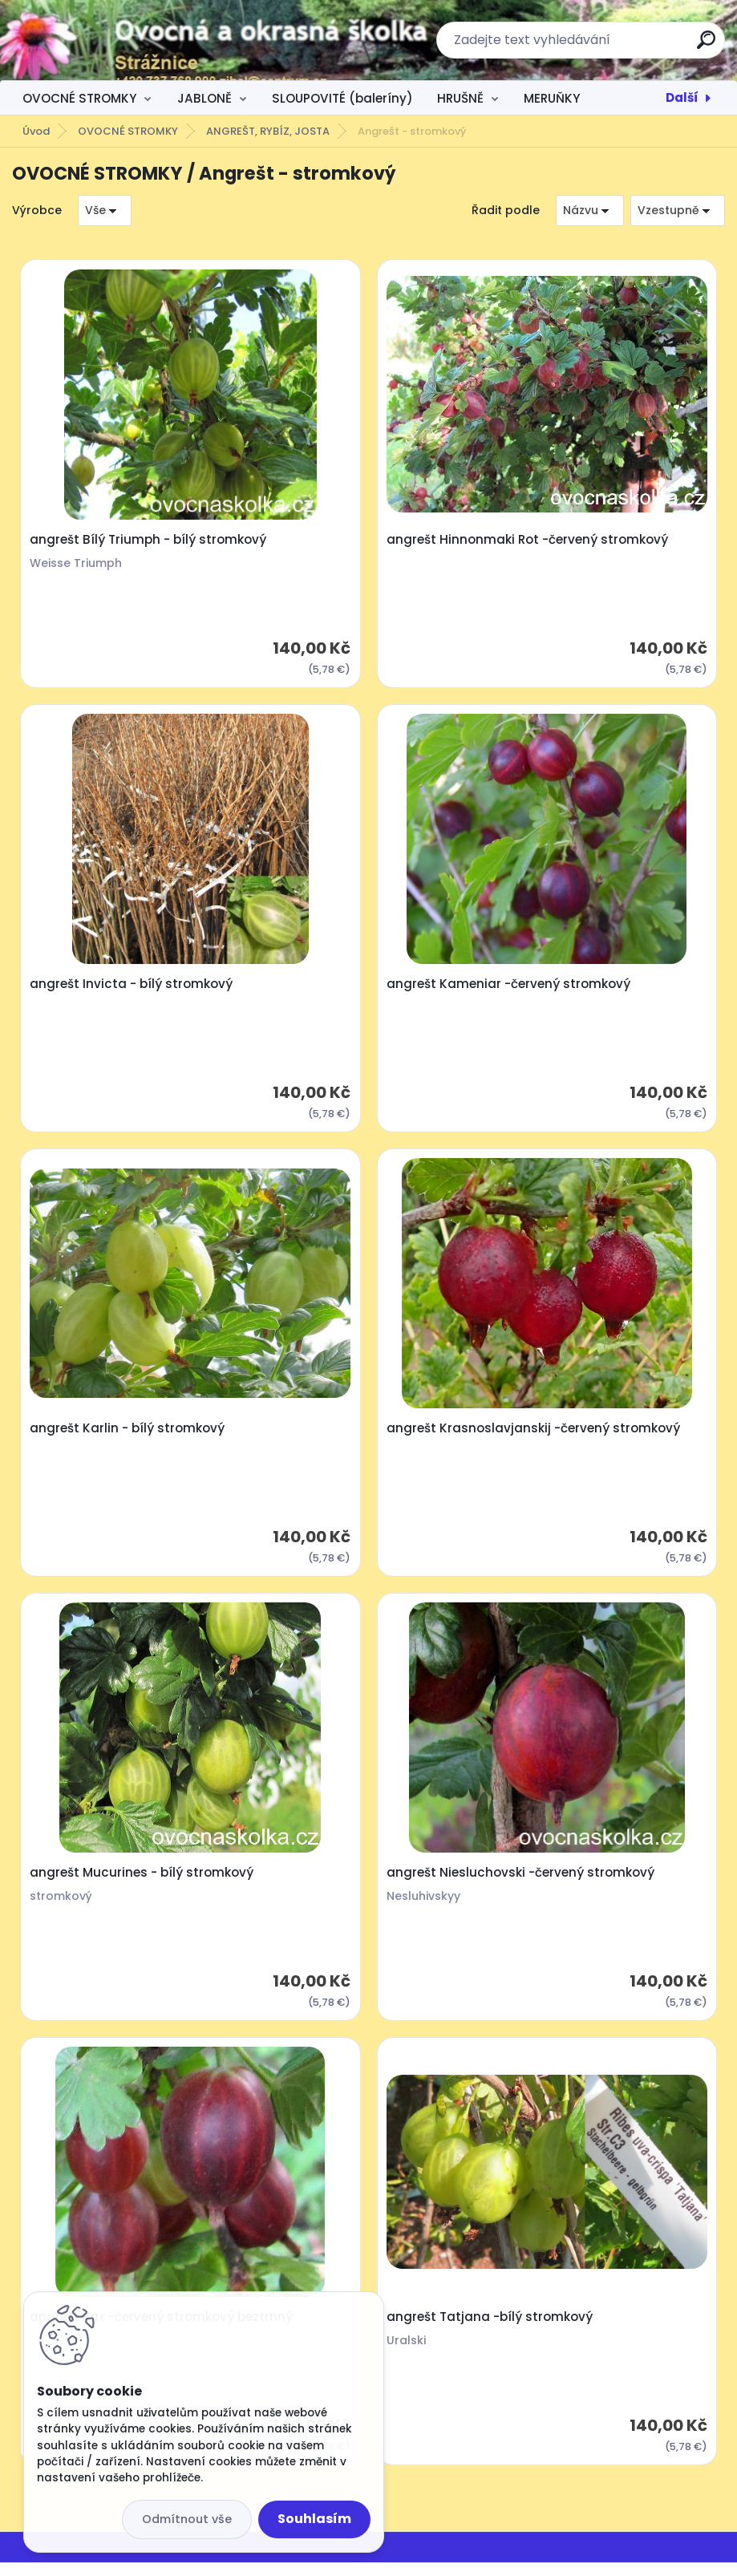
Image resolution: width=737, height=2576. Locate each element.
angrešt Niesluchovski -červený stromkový (521, 1882)
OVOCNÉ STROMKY (79, 98)
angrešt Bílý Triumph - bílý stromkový (149, 541)
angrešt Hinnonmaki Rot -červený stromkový (528, 541)
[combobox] (590, 210)
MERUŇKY (552, 98)
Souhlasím (314, 2518)
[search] (706, 46)
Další (682, 97)
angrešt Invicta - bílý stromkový (132, 988)
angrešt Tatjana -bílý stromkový (490, 2330)
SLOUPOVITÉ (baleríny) (342, 98)
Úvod (36, 131)
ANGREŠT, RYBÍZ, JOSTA (268, 131)
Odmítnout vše (187, 2519)
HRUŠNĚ (460, 98)
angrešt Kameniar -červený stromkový (509, 988)
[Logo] (110, 40)
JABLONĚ (204, 98)
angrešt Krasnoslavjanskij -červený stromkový (534, 1435)
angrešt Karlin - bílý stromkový (128, 1435)
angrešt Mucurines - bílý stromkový (143, 1882)
